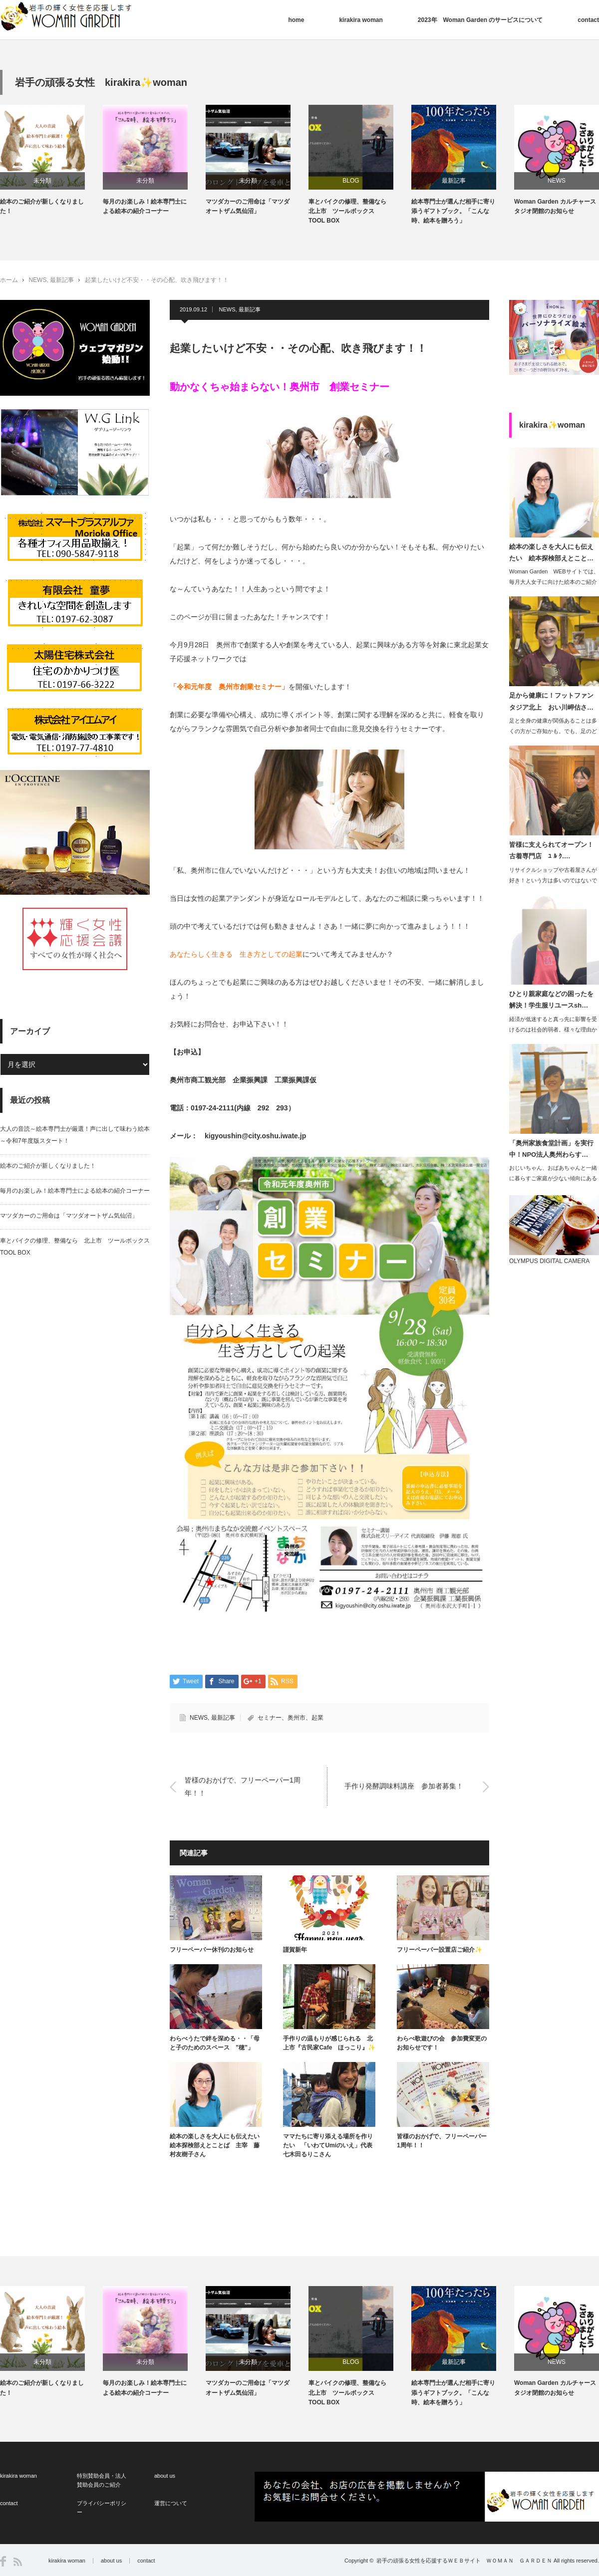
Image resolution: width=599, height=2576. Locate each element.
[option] (111, 160)
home (296, 19)
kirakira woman (360, 19)
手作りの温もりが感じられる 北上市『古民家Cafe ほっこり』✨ (329, 2043)
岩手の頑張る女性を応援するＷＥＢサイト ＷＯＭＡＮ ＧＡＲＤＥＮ (464, 2561)
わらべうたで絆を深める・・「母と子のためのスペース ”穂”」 (215, 2043)
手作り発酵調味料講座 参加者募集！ (403, 1787)
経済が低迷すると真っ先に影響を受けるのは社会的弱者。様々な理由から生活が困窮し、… (553, 1029)
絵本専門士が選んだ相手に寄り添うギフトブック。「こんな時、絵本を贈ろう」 (513, 211)
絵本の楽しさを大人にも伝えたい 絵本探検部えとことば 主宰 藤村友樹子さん (216, 2145)
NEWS (37, 279)
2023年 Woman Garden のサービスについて (480, 19)
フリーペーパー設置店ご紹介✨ (439, 1949)
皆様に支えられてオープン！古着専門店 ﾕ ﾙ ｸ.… (551, 850)
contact (588, 19)
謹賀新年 (295, 1949)
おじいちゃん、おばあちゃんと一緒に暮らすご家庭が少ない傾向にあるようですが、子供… (553, 1178)
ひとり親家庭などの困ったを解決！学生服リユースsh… (551, 999)
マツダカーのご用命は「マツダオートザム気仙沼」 (307, 206)
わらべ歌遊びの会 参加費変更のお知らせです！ (442, 2043)
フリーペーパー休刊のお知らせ (212, 1949)
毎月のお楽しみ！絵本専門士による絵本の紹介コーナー (205, 206)
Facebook (3, 2561)
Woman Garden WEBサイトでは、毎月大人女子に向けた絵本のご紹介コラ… (554, 581)
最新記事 (514, 180)
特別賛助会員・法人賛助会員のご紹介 (101, 2480)
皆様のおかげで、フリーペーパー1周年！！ (242, 1786)
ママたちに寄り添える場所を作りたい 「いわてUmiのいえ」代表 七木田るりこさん (329, 2145)
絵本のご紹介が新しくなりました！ (102, 206)
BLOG (410, 180)
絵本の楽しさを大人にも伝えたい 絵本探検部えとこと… (551, 552)
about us (164, 2476)
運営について (170, 2503)
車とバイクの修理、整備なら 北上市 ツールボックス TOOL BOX (410, 211)
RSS (17, 2562)
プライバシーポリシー (101, 2507)
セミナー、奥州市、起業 (290, 1717)
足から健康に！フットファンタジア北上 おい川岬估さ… (551, 701)
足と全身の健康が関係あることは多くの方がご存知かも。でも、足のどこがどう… (553, 731)
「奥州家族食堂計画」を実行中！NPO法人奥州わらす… (551, 1148)
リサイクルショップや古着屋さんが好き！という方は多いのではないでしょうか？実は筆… (553, 880)
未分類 (102, 180)
